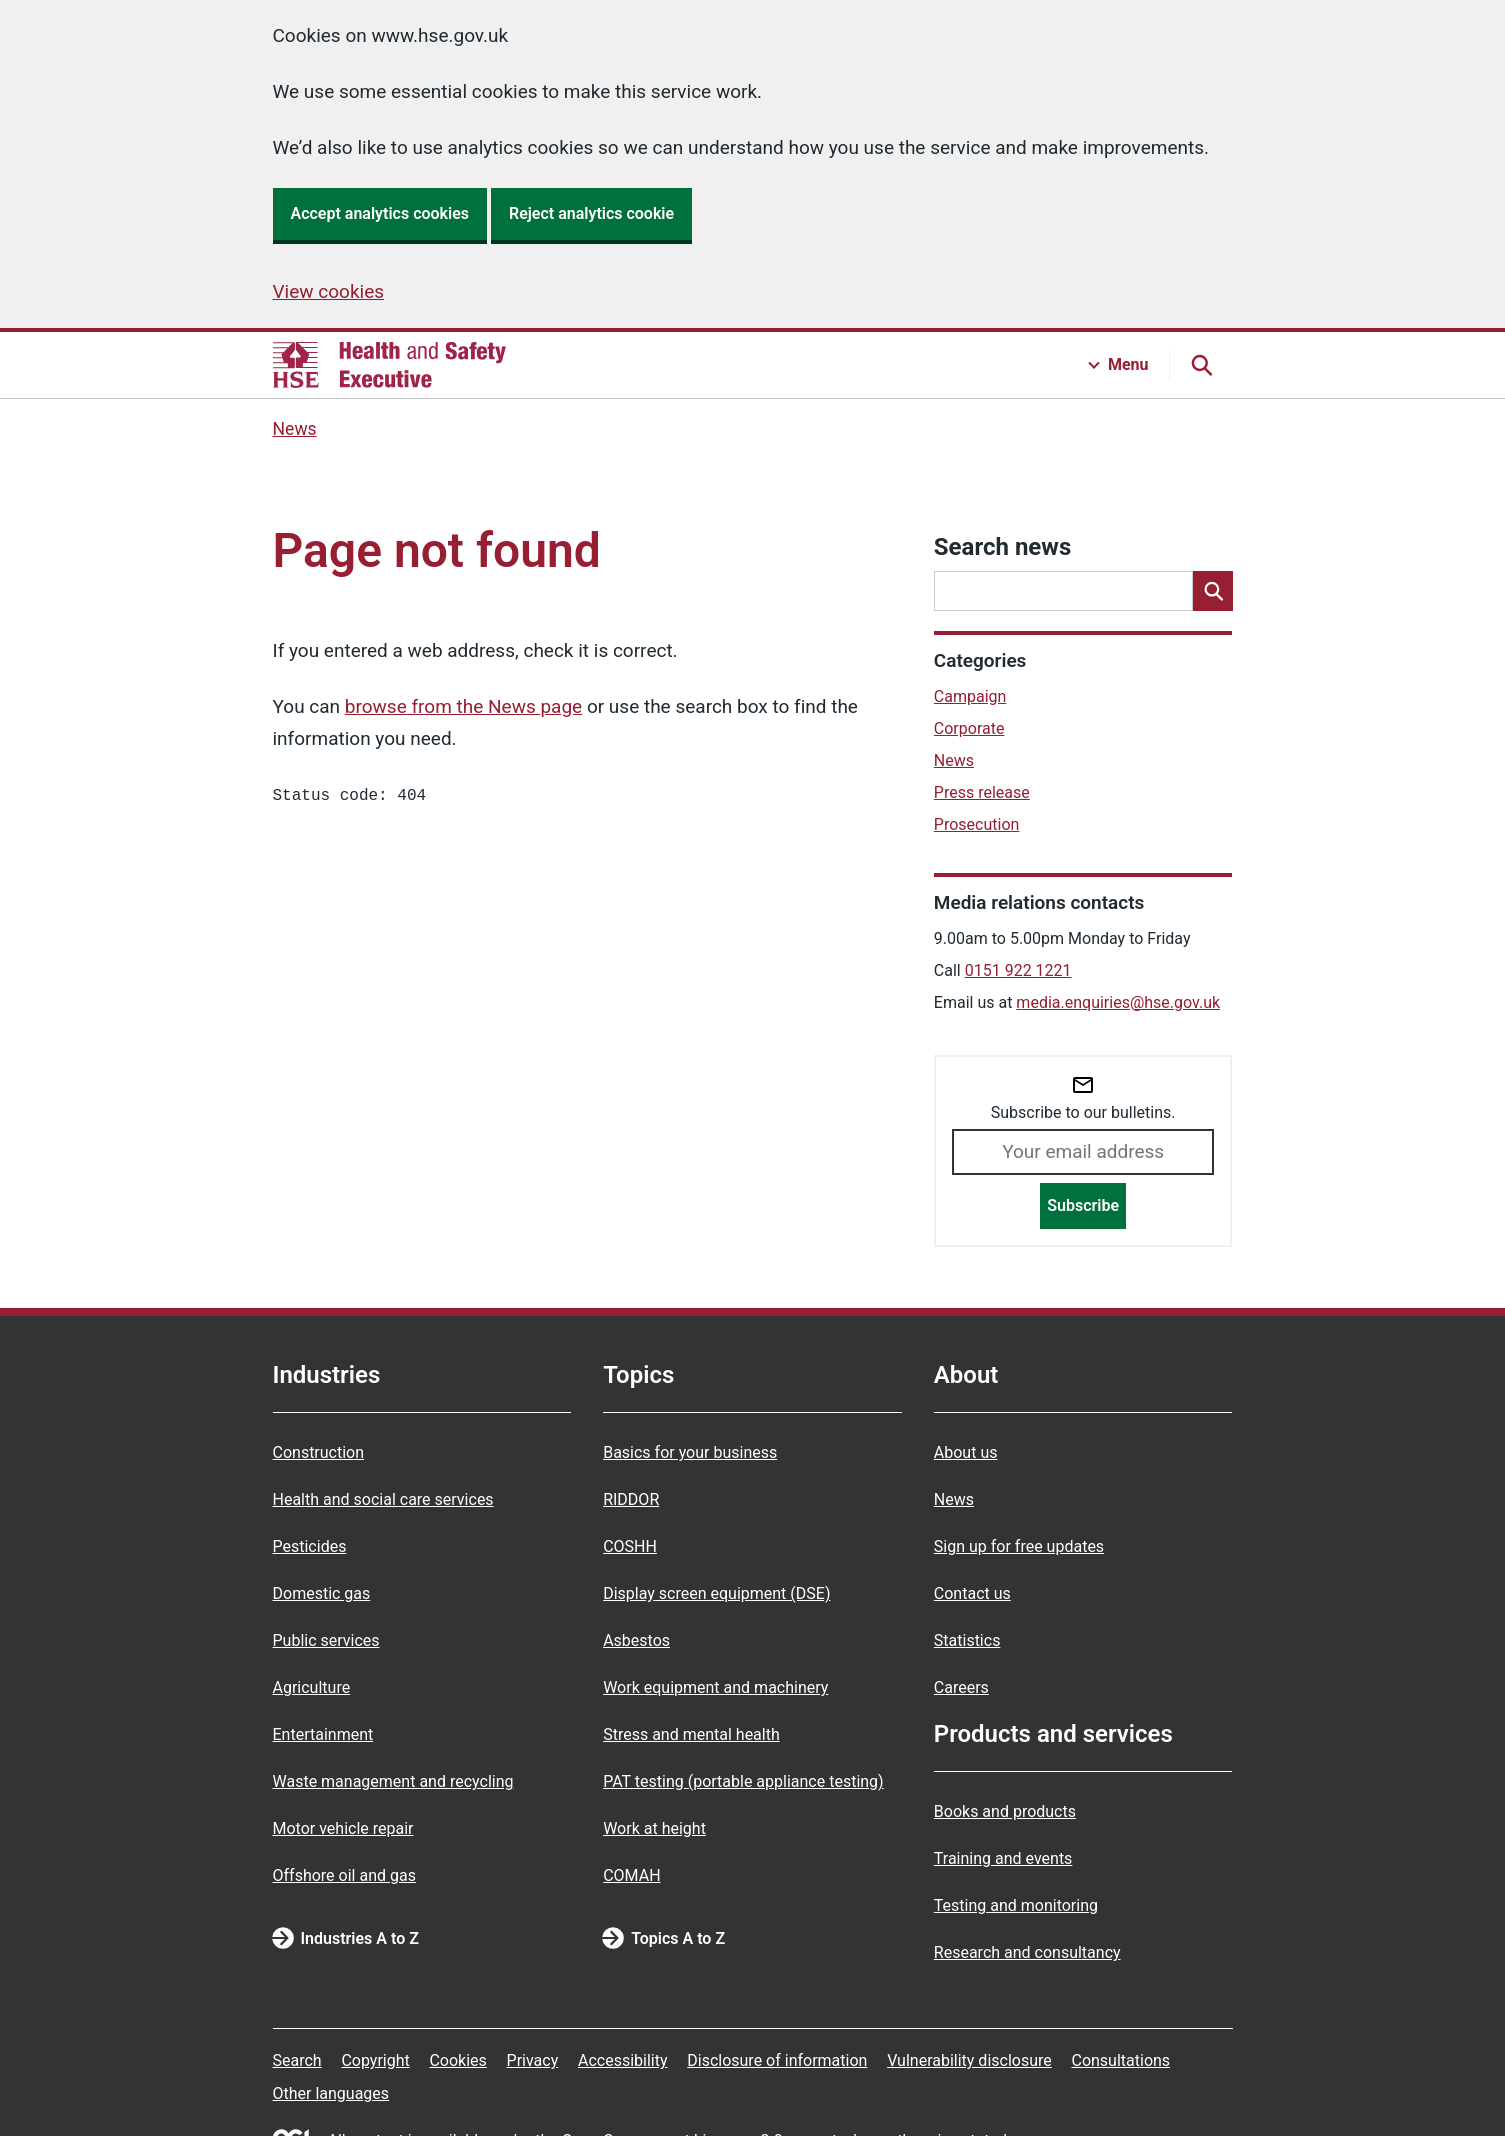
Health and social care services (383, 1499)
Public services (326, 1640)
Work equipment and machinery (715, 1687)
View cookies (329, 291)
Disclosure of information (777, 2060)
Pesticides (310, 1546)
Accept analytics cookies (380, 213)
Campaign (970, 696)
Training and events (1003, 1858)
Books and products (1005, 1811)
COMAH (631, 1875)
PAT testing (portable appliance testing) (743, 1781)
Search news (1002, 547)
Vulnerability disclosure (969, 2060)
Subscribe (1083, 1205)
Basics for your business (690, 1452)
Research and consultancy (1027, 1952)
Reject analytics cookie (591, 213)
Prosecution (977, 824)
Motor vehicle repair (343, 1828)
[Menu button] (1119, 365)
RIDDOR (631, 1499)
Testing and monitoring (1016, 1905)
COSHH (630, 1546)
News (295, 429)
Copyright (375, 2060)
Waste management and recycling (393, 1781)
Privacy (533, 2060)
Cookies (457, 2060)
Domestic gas (322, 1593)
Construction (319, 1452)
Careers (961, 1687)
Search (297, 2060)
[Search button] (1201, 365)
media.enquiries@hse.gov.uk (1118, 1002)
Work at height (654, 1828)
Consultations (1120, 2060)
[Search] (1213, 591)
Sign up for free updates (1019, 1546)
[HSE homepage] (389, 365)
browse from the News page (463, 706)
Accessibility (623, 2060)
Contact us (972, 1593)
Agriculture (312, 1687)
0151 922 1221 (1018, 970)
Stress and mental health (691, 1734)
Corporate (969, 728)
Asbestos (636, 1640)
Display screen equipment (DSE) (716, 1593)
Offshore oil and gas (344, 1875)
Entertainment (323, 1734)
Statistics (967, 1640)
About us (966, 1452)
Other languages (331, 2093)
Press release (982, 792)
